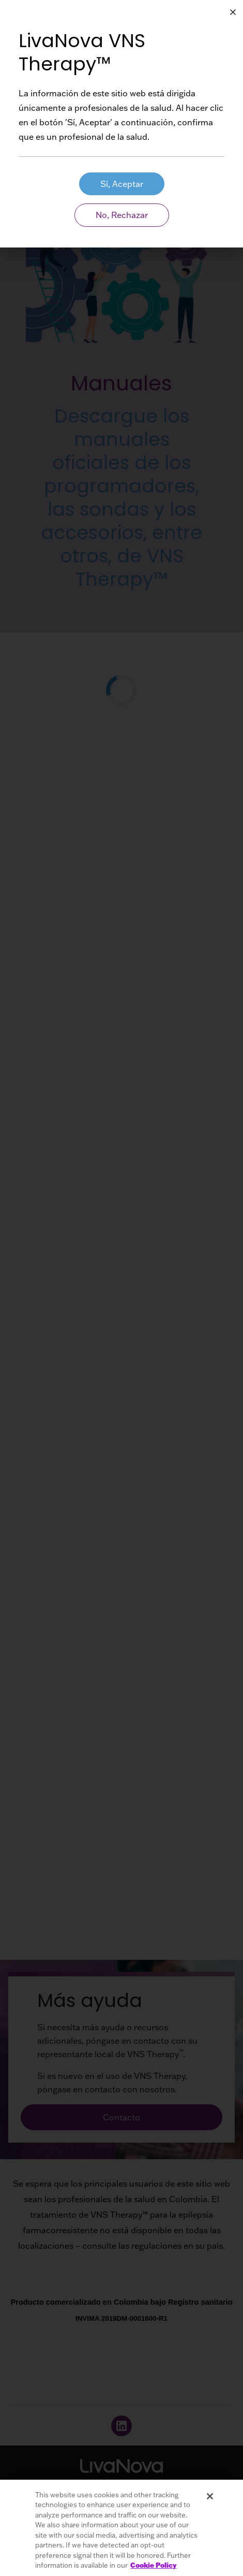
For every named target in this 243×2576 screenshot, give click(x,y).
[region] (121, 2528)
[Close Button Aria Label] (233, 12)
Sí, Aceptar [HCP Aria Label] (121, 184)
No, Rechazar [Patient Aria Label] (122, 215)
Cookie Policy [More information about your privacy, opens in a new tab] (153, 2565)
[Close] (210, 2496)
